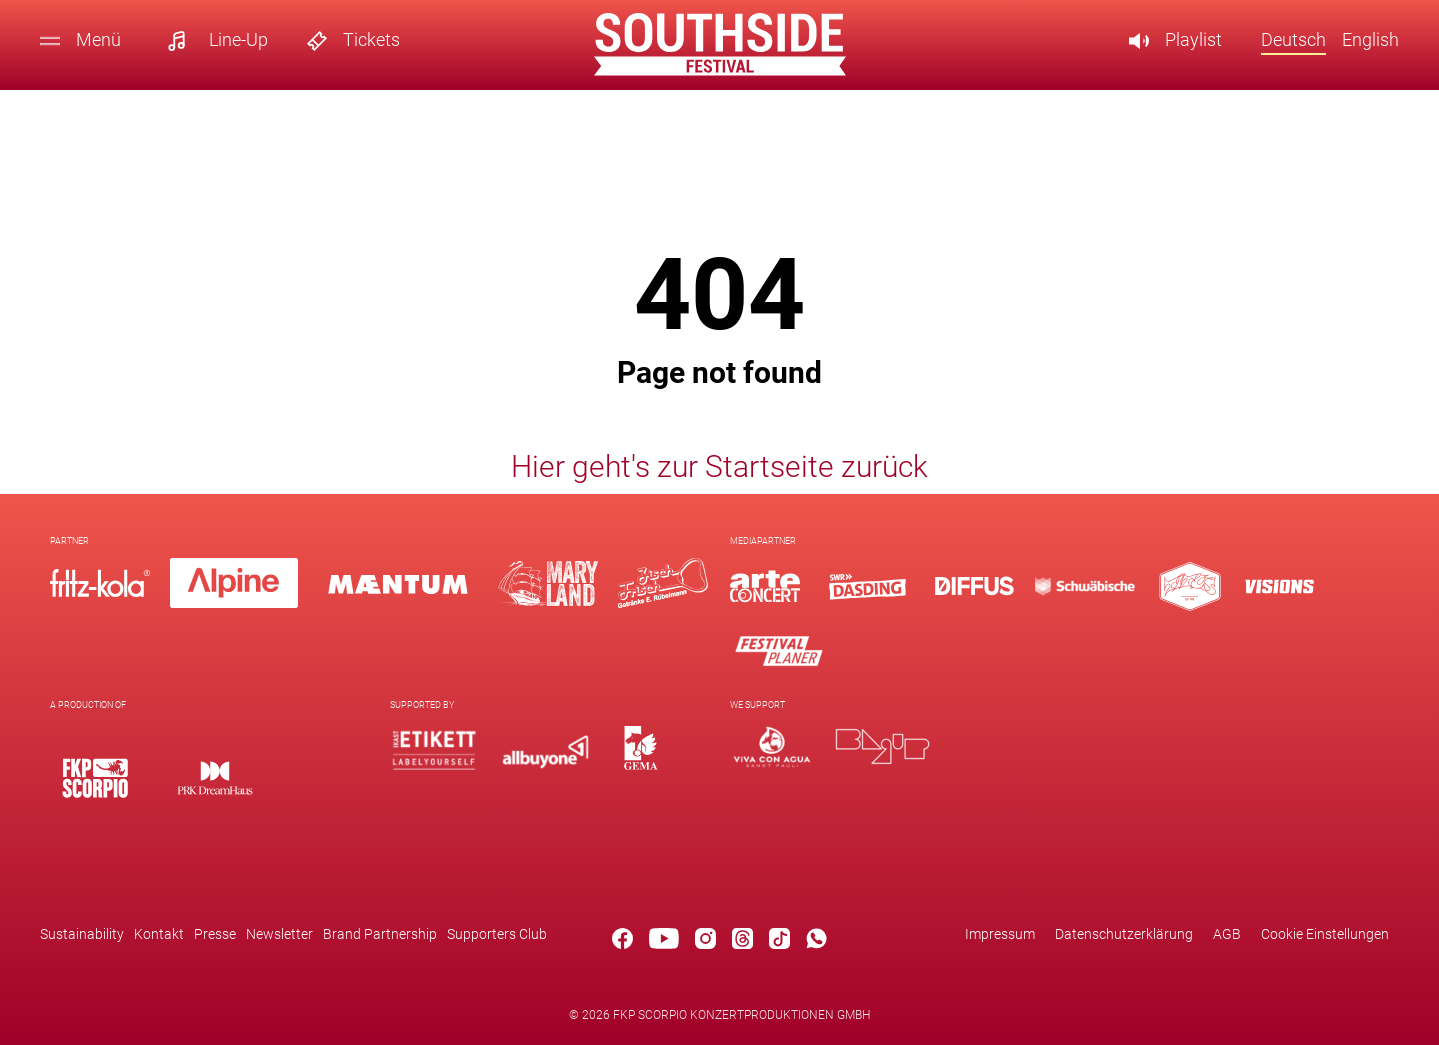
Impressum (1000, 934)
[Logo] (765, 586)
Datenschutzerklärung (1124, 934)
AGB (1227, 934)
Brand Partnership (380, 934)
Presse (215, 934)
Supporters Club (497, 934)
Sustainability (82, 934)
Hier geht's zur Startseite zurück (719, 466)
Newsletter (279, 934)
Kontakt (159, 934)
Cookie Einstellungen (1325, 934)
